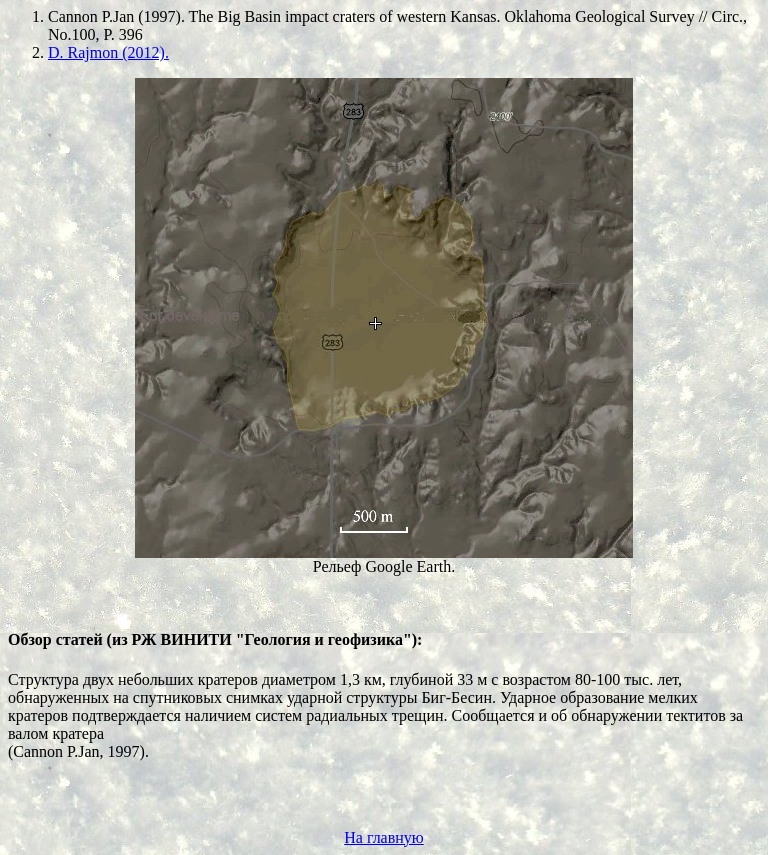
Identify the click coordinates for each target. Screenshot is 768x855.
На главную (384, 837)
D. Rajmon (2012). (108, 52)
